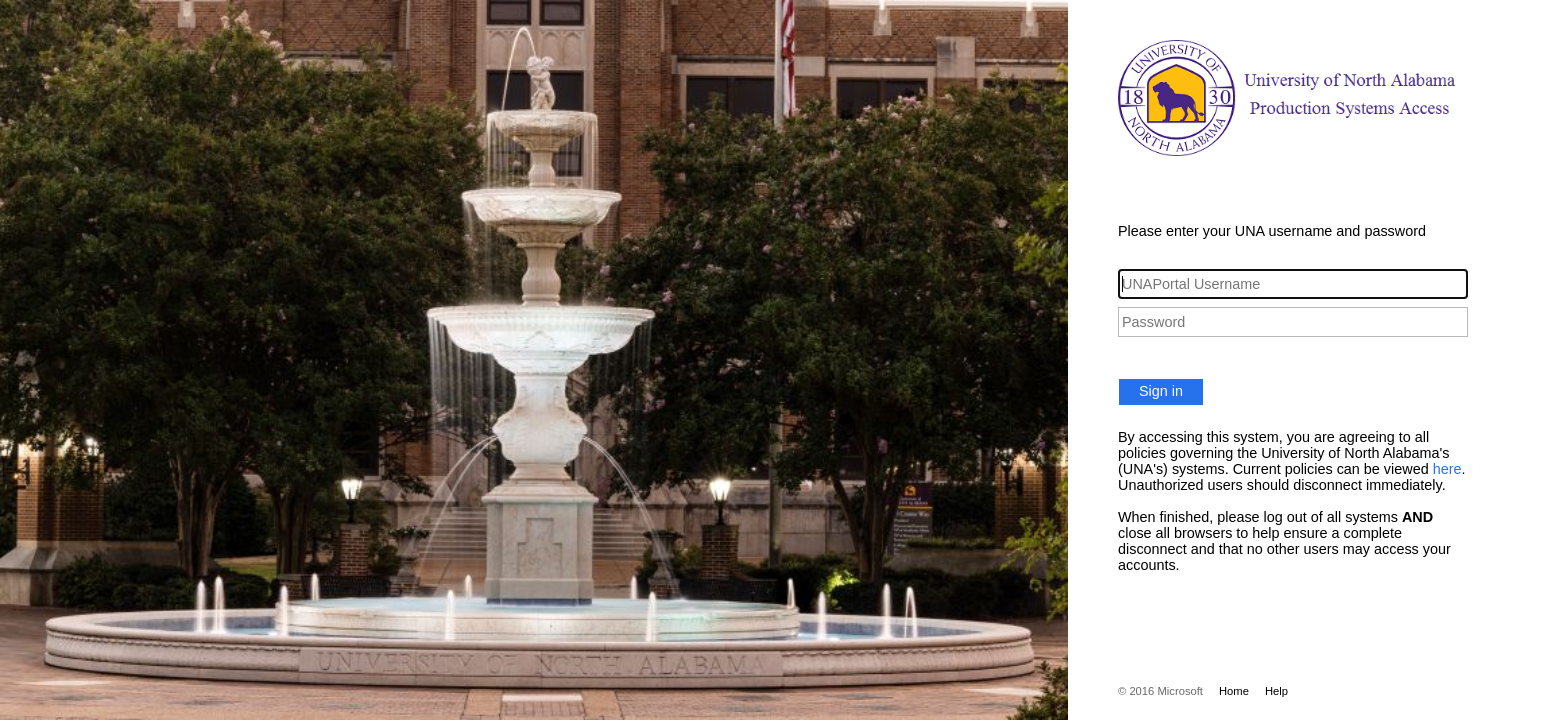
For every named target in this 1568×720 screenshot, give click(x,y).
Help (1276, 691)
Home (1234, 691)
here (1447, 469)
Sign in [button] (1161, 391)
